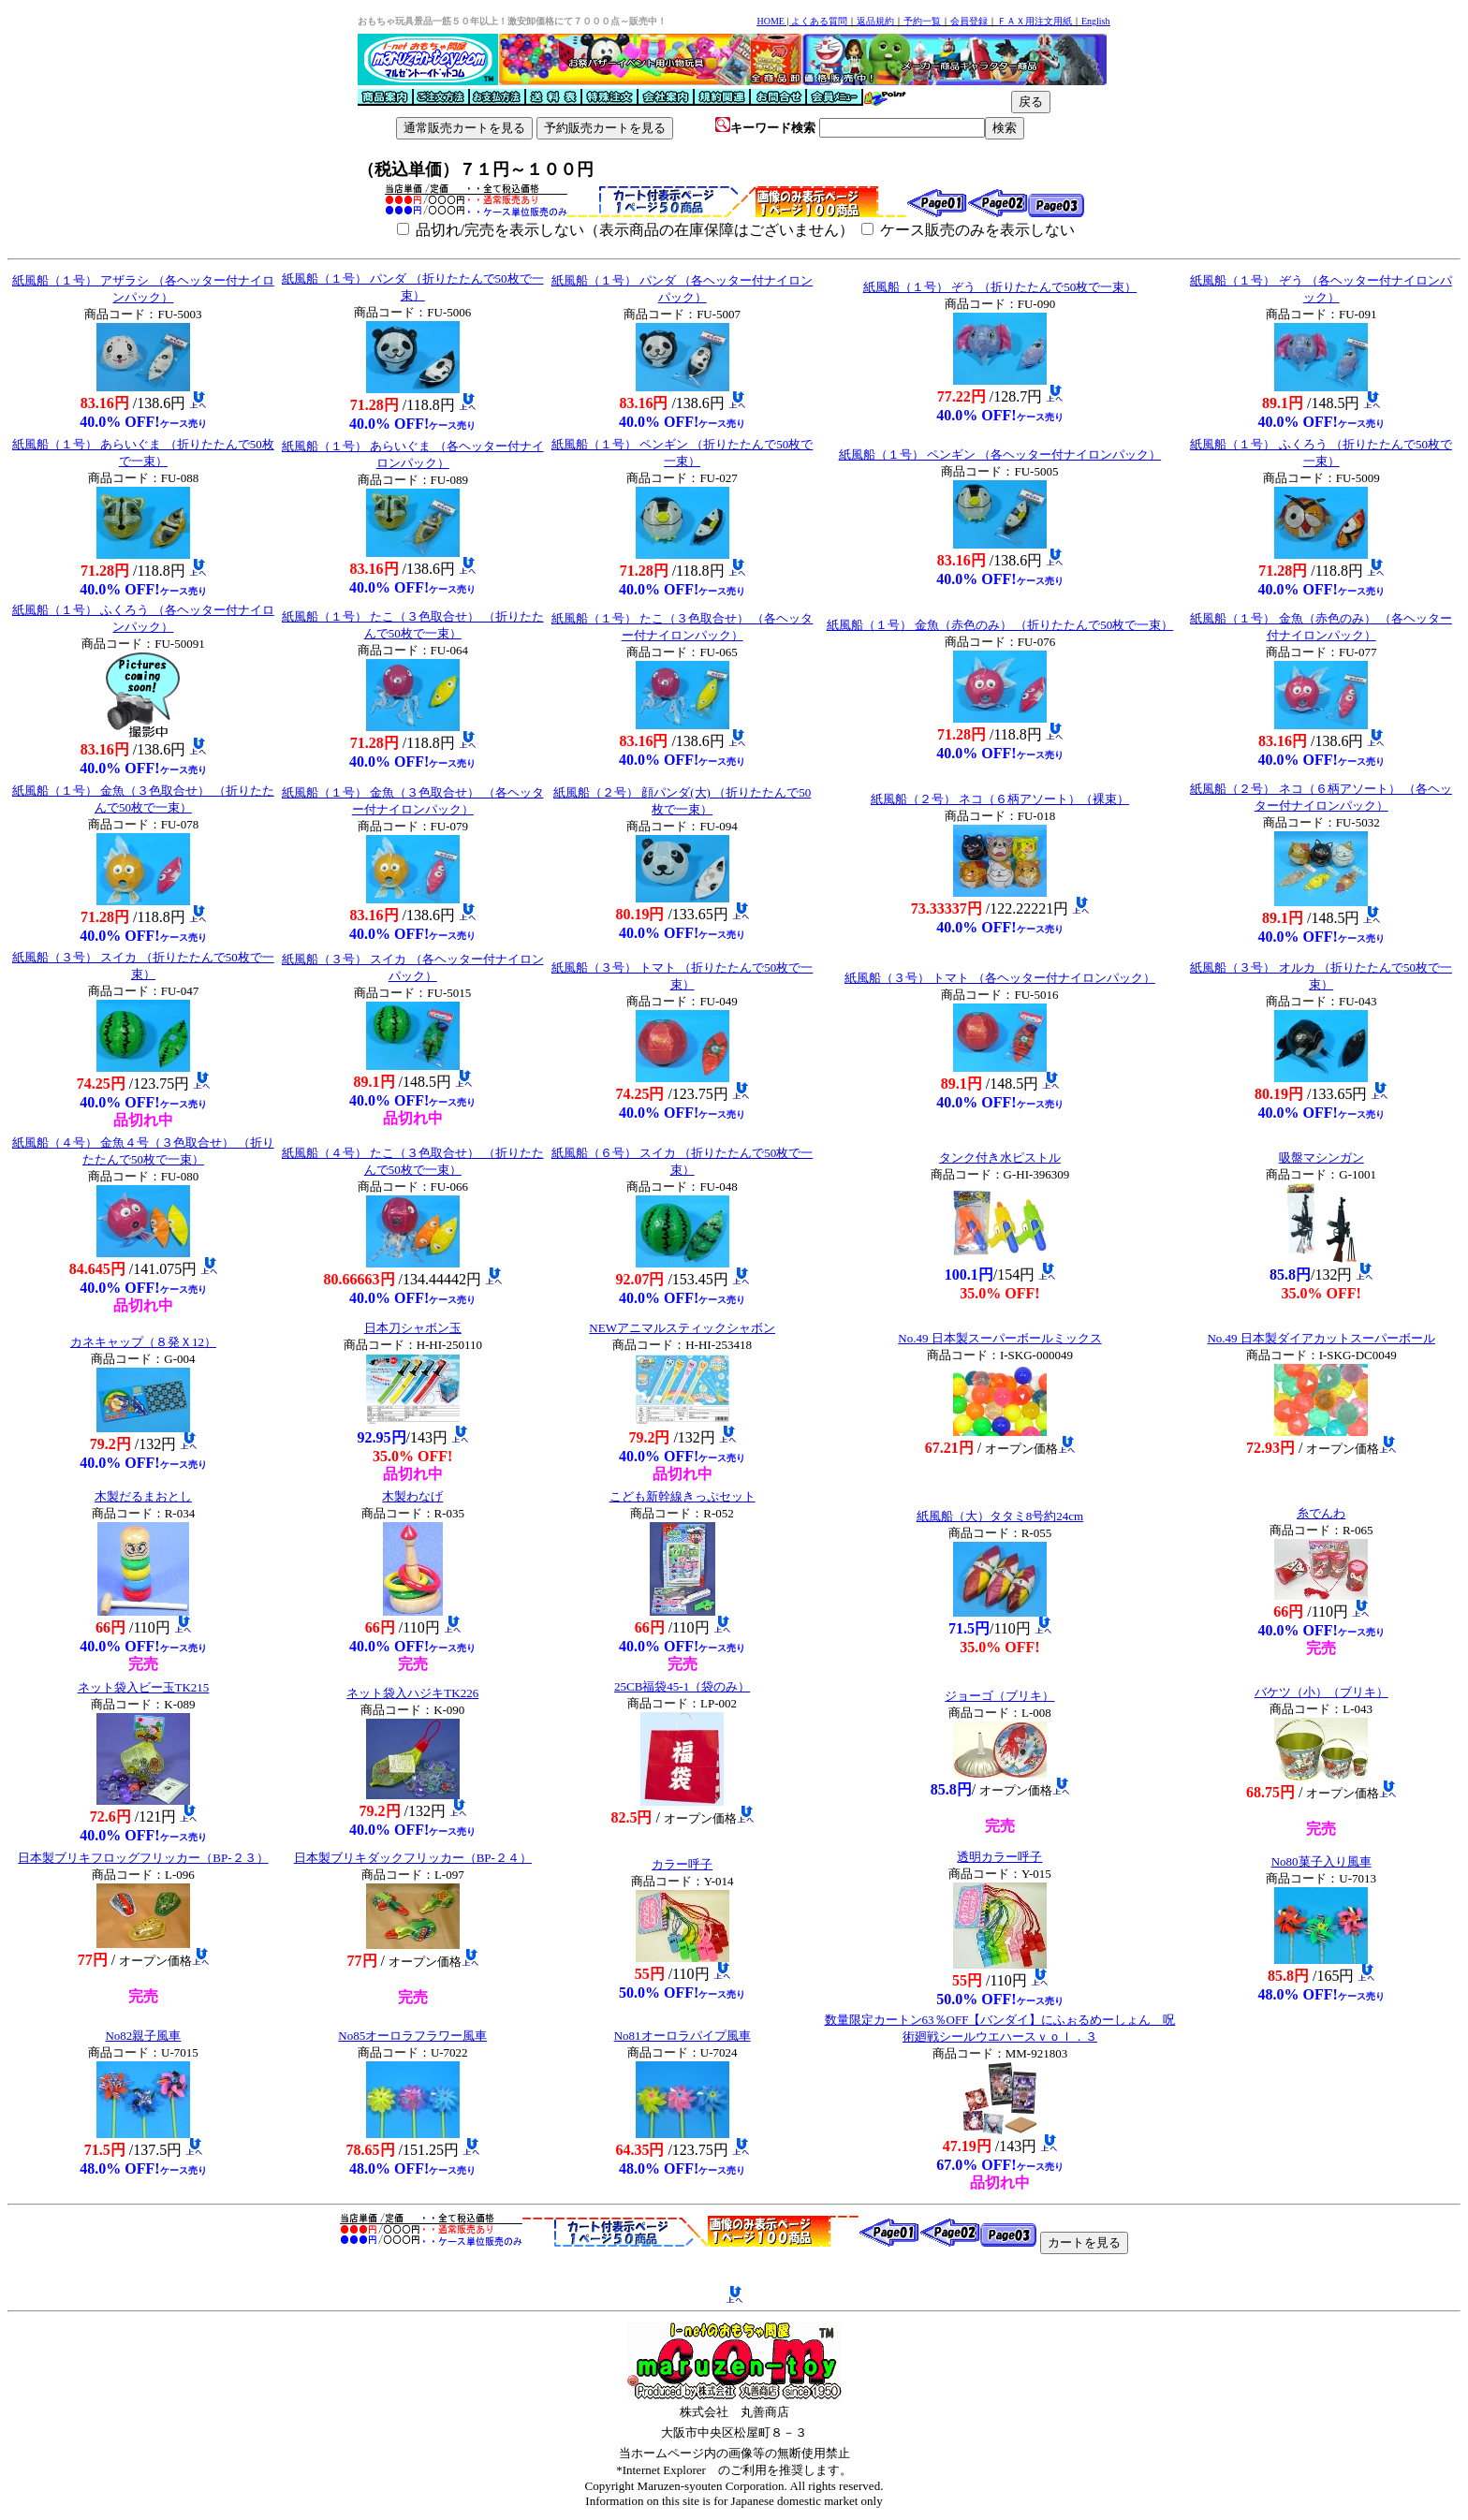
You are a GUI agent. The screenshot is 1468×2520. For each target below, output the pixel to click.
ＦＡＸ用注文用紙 (1034, 21)
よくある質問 (819, 21)
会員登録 (969, 21)
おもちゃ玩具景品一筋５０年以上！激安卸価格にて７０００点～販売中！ (512, 21)
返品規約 (875, 21)
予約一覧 (922, 21)
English (1095, 21)
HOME (770, 21)
